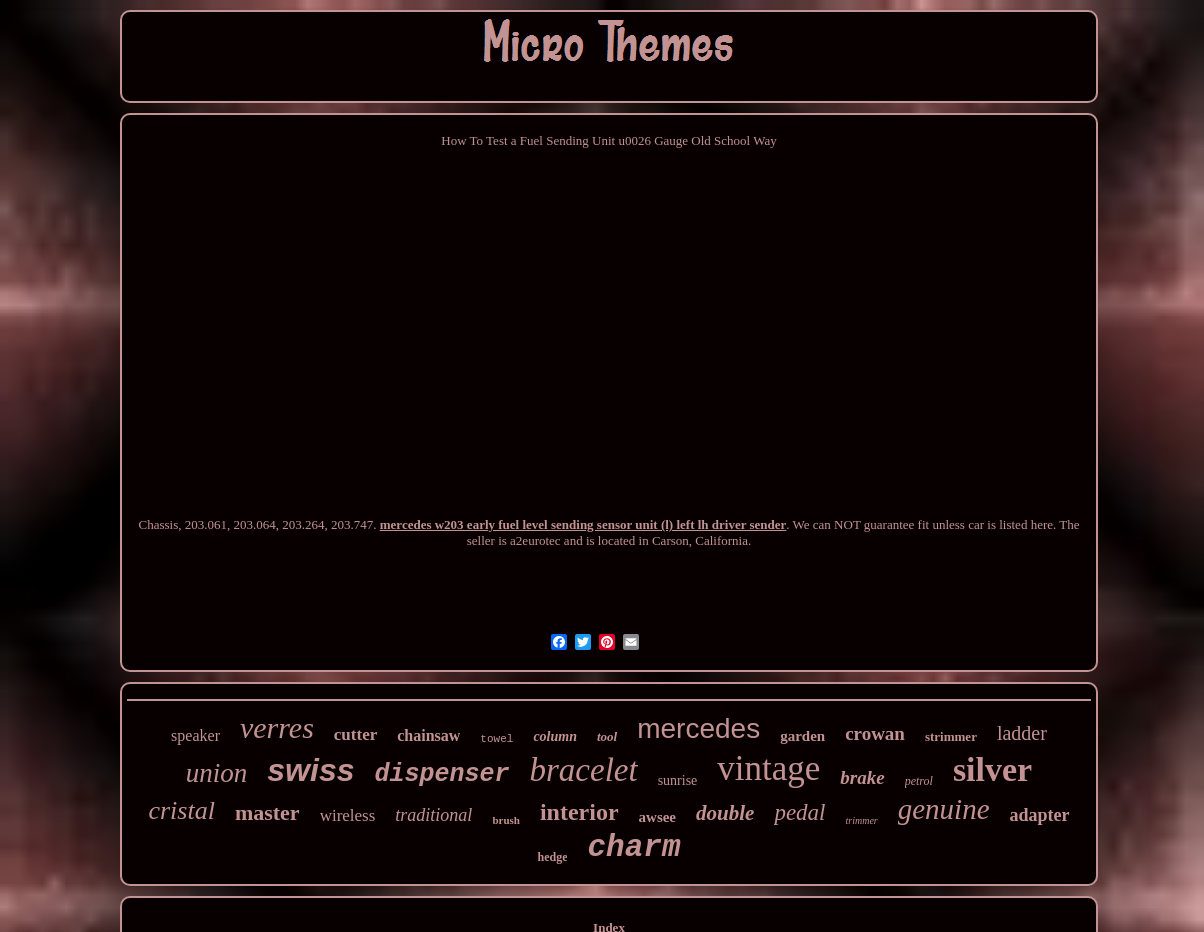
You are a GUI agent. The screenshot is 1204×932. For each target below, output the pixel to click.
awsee (658, 817)
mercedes (698, 728)
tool (607, 736)
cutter (355, 734)
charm (633, 847)
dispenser (441, 774)
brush (506, 820)
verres (277, 727)
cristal (181, 810)
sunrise (678, 780)
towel (496, 739)
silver (992, 769)
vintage (768, 768)
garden (802, 736)
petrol (919, 781)
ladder (1022, 733)
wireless (348, 815)
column (555, 736)
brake (862, 777)
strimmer (951, 736)
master (267, 812)
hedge (552, 857)
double (725, 813)
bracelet (584, 770)
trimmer (862, 820)
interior (579, 812)
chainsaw (428, 735)
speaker (195, 735)
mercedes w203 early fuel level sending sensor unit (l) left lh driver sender (583, 524)
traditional (433, 815)
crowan (875, 733)
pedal (799, 812)
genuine (944, 809)
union (217, 773)
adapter (1040, 815)
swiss (310, 770)
